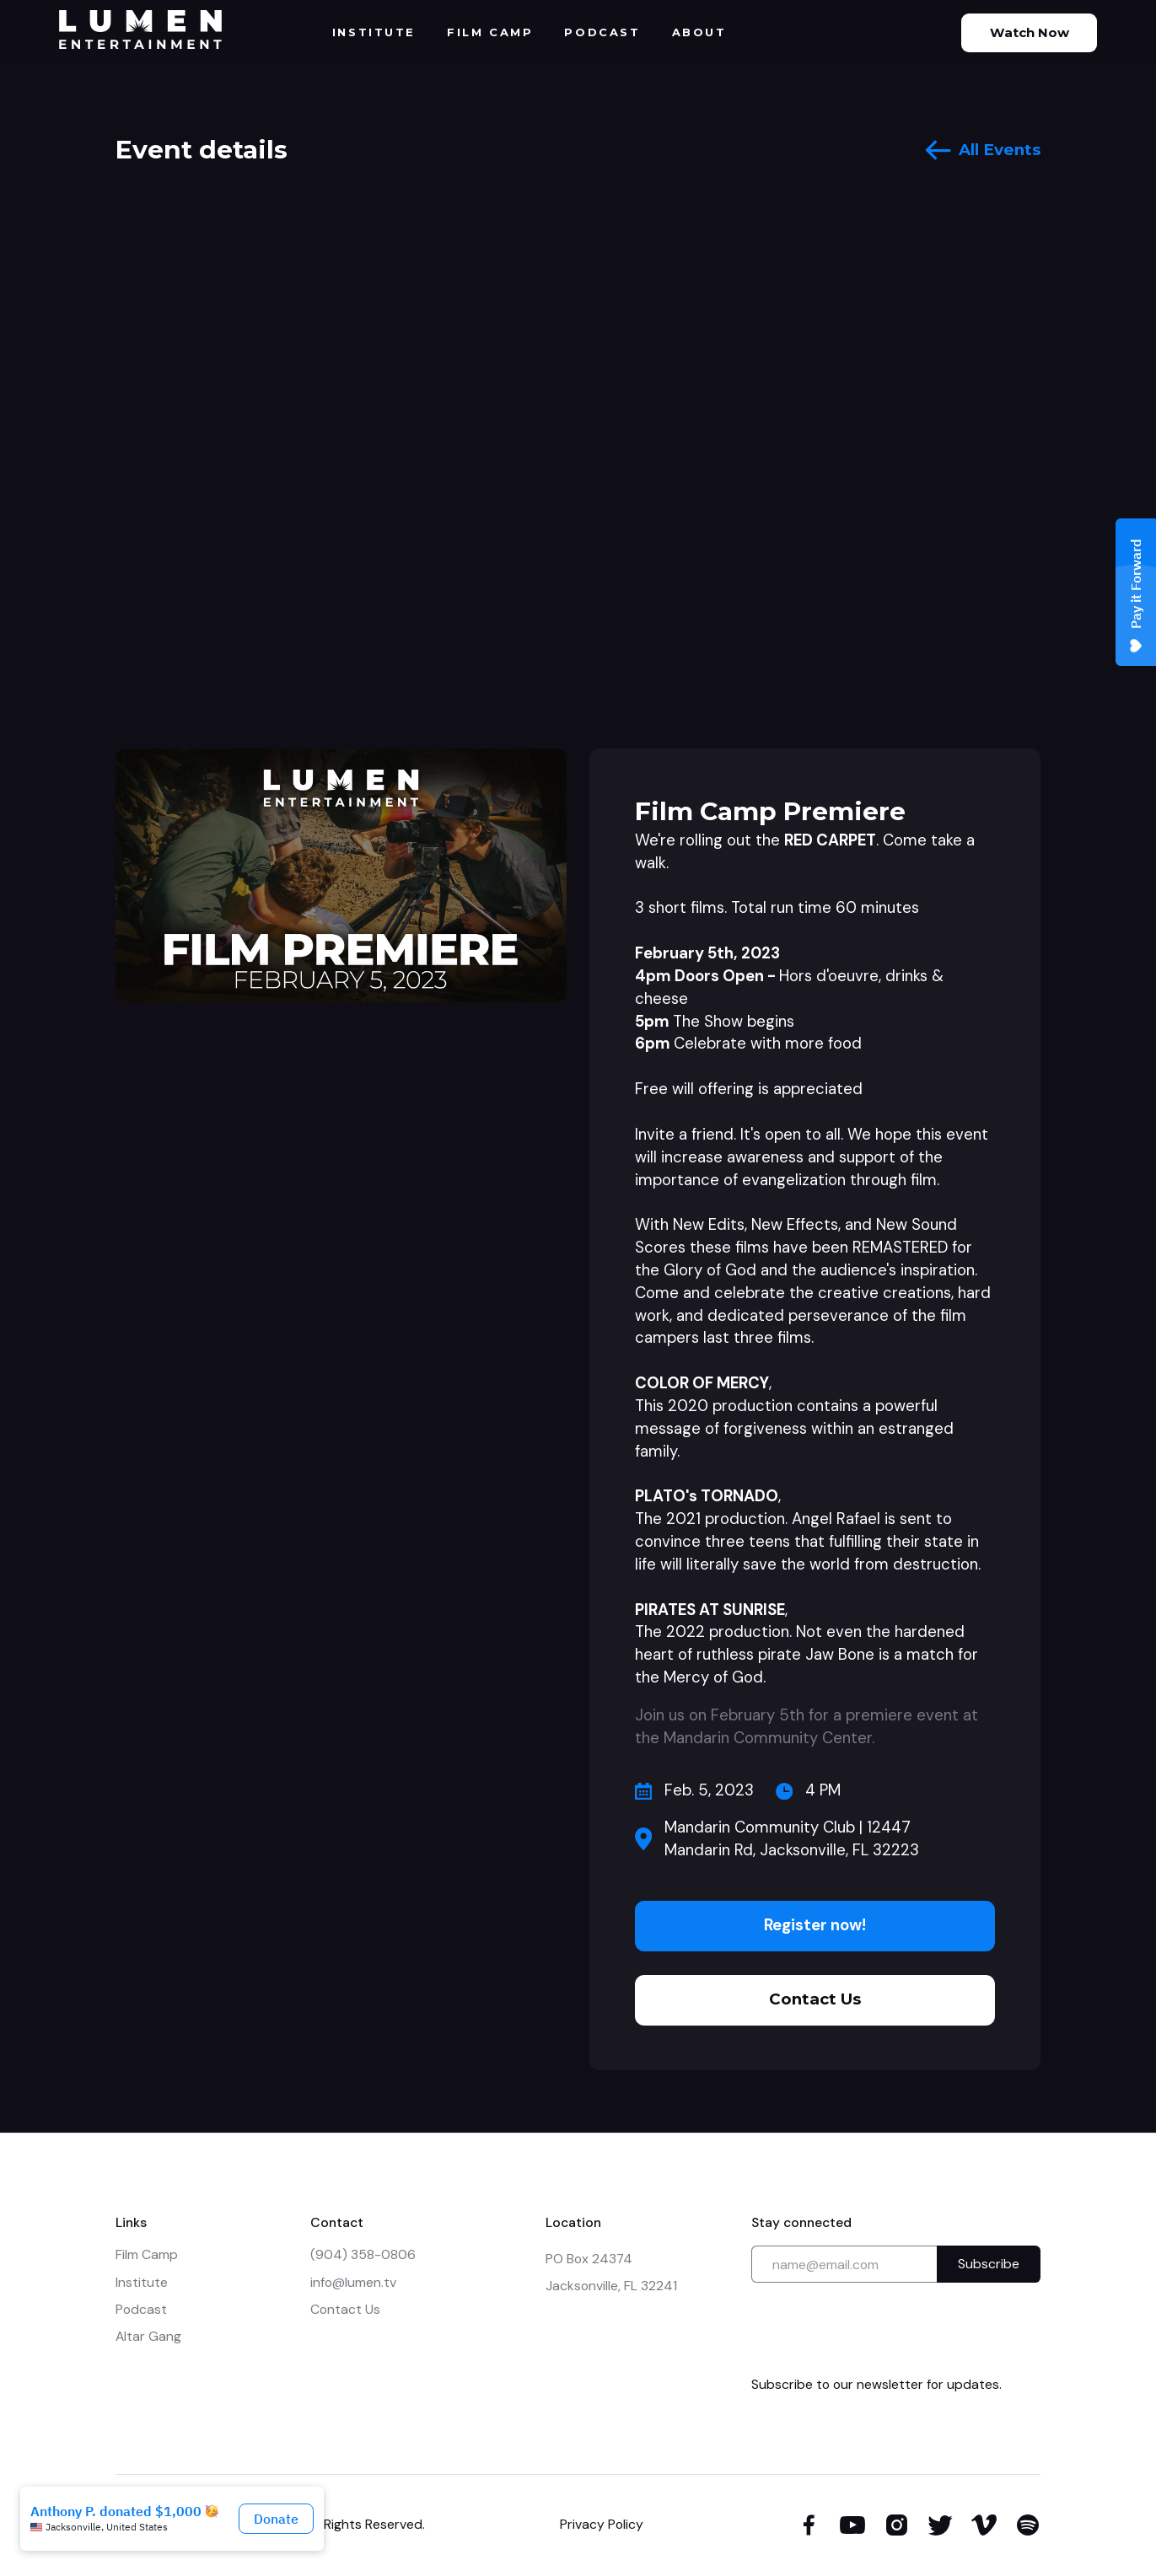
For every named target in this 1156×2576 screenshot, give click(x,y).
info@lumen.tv (353, 2282)
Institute (142, 2282)
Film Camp (147, 2254)
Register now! (815, 1925)
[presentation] (879, 2329)
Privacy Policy (601, 2524)
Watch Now (1029, 32)
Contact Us (815, 1999)
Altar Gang (148, 2336)
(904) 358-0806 (363, 2254)
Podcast (141, 2309)
